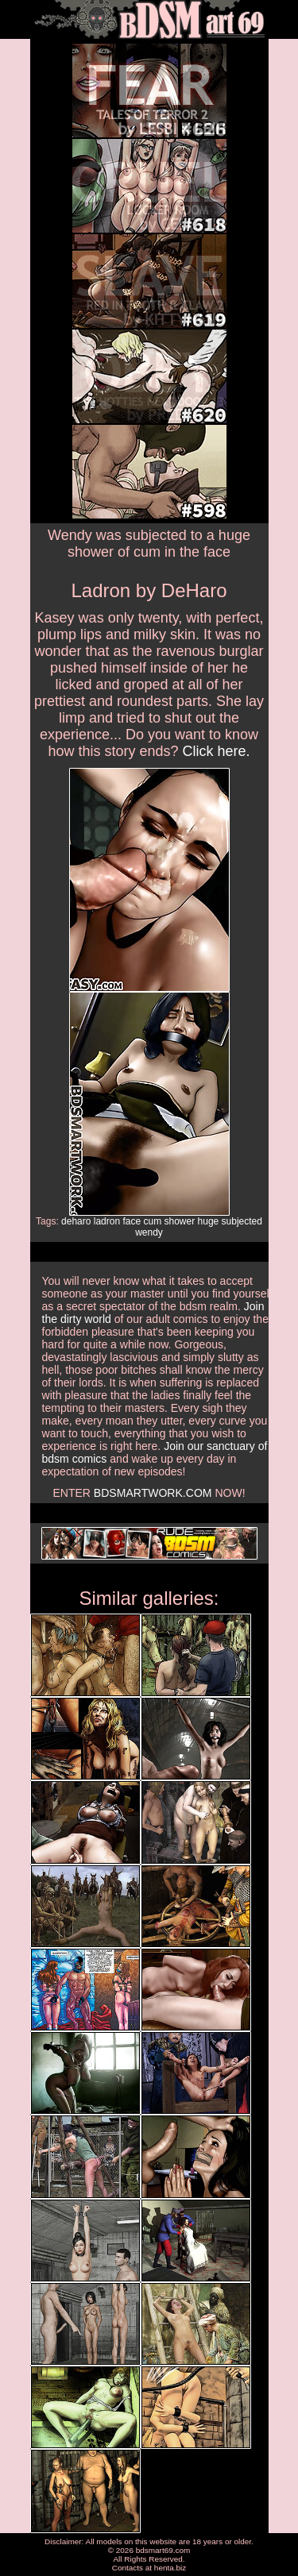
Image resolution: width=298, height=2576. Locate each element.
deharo (76, 1221)
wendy (149, 1232)
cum (153, 1221)
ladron (107, 1221)
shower (179, 1221)
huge (208, 1221)
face (131, 1221)
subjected (242, 1221)
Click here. (216, 751)
